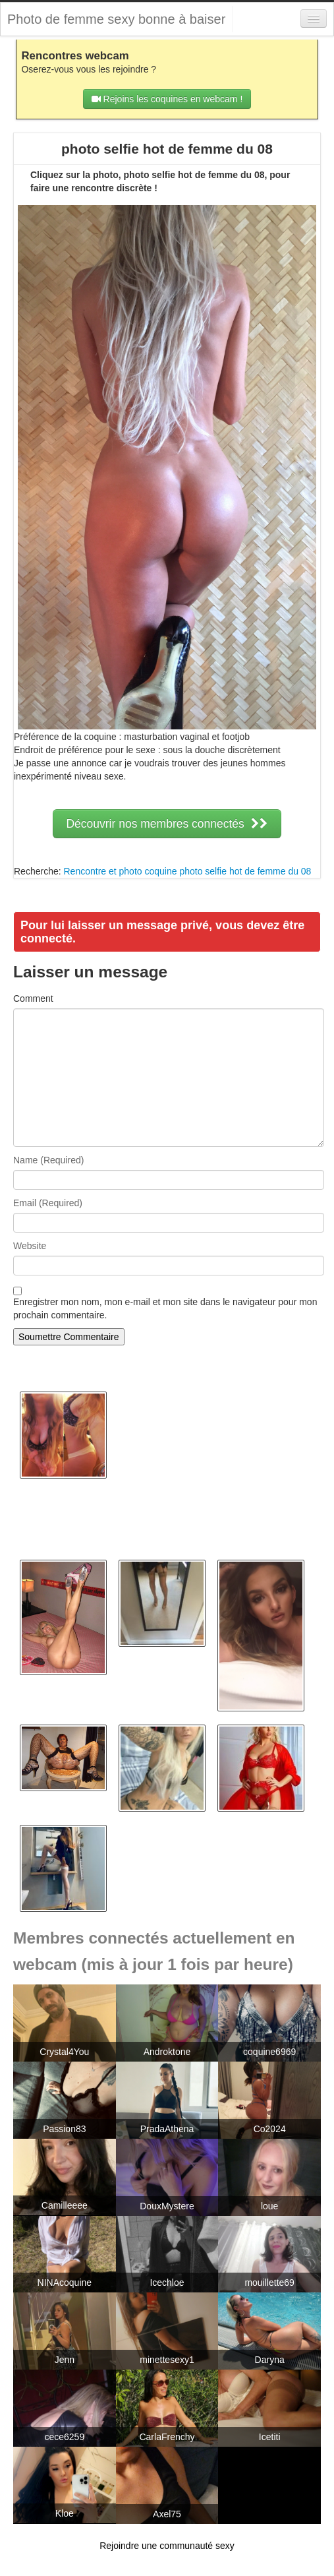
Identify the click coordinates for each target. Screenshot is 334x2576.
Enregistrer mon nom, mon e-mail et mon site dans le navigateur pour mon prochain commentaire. (165, 1308)
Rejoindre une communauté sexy (167, 2545)
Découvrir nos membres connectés (166, 823)
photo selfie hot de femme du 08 (245, 871)
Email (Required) (47, 1203)
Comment (33, 998)
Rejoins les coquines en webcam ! (167, 99)
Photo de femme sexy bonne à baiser (116, 19)
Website (29, 1246)
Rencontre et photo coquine (120, 871)
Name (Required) (48, 1160)
